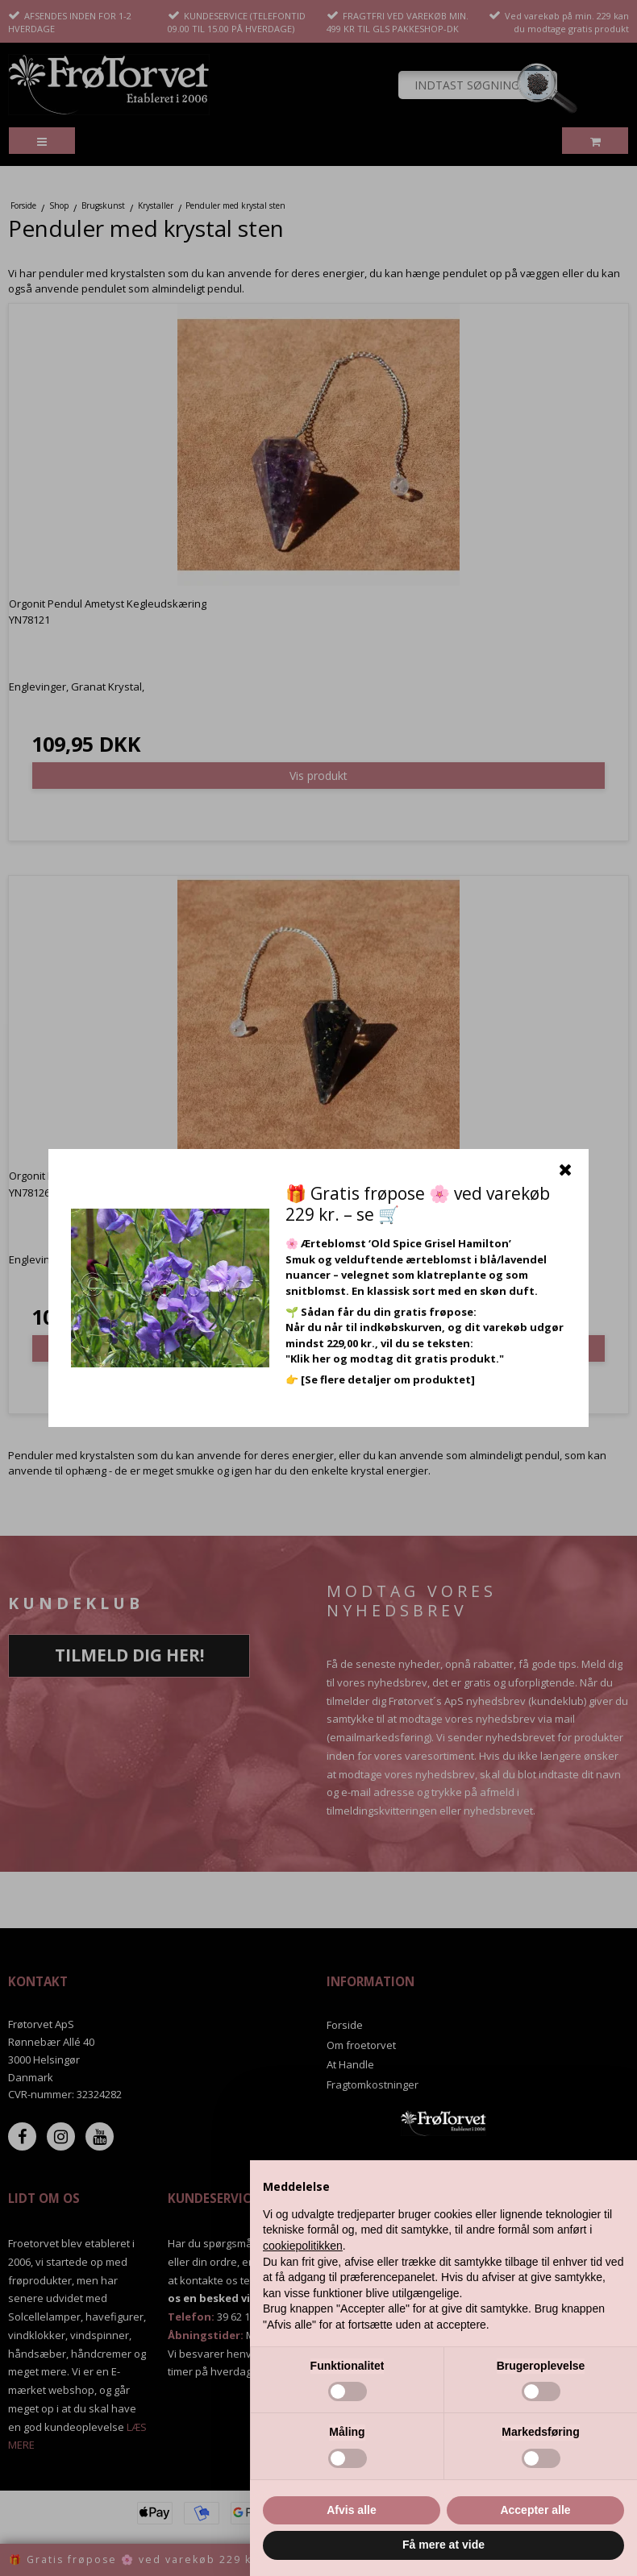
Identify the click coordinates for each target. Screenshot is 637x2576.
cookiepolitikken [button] (303, 2245)
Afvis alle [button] (351, 2509)
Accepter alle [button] (535, 2509)
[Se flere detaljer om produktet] (388, 1379)
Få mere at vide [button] (443, 2544)
